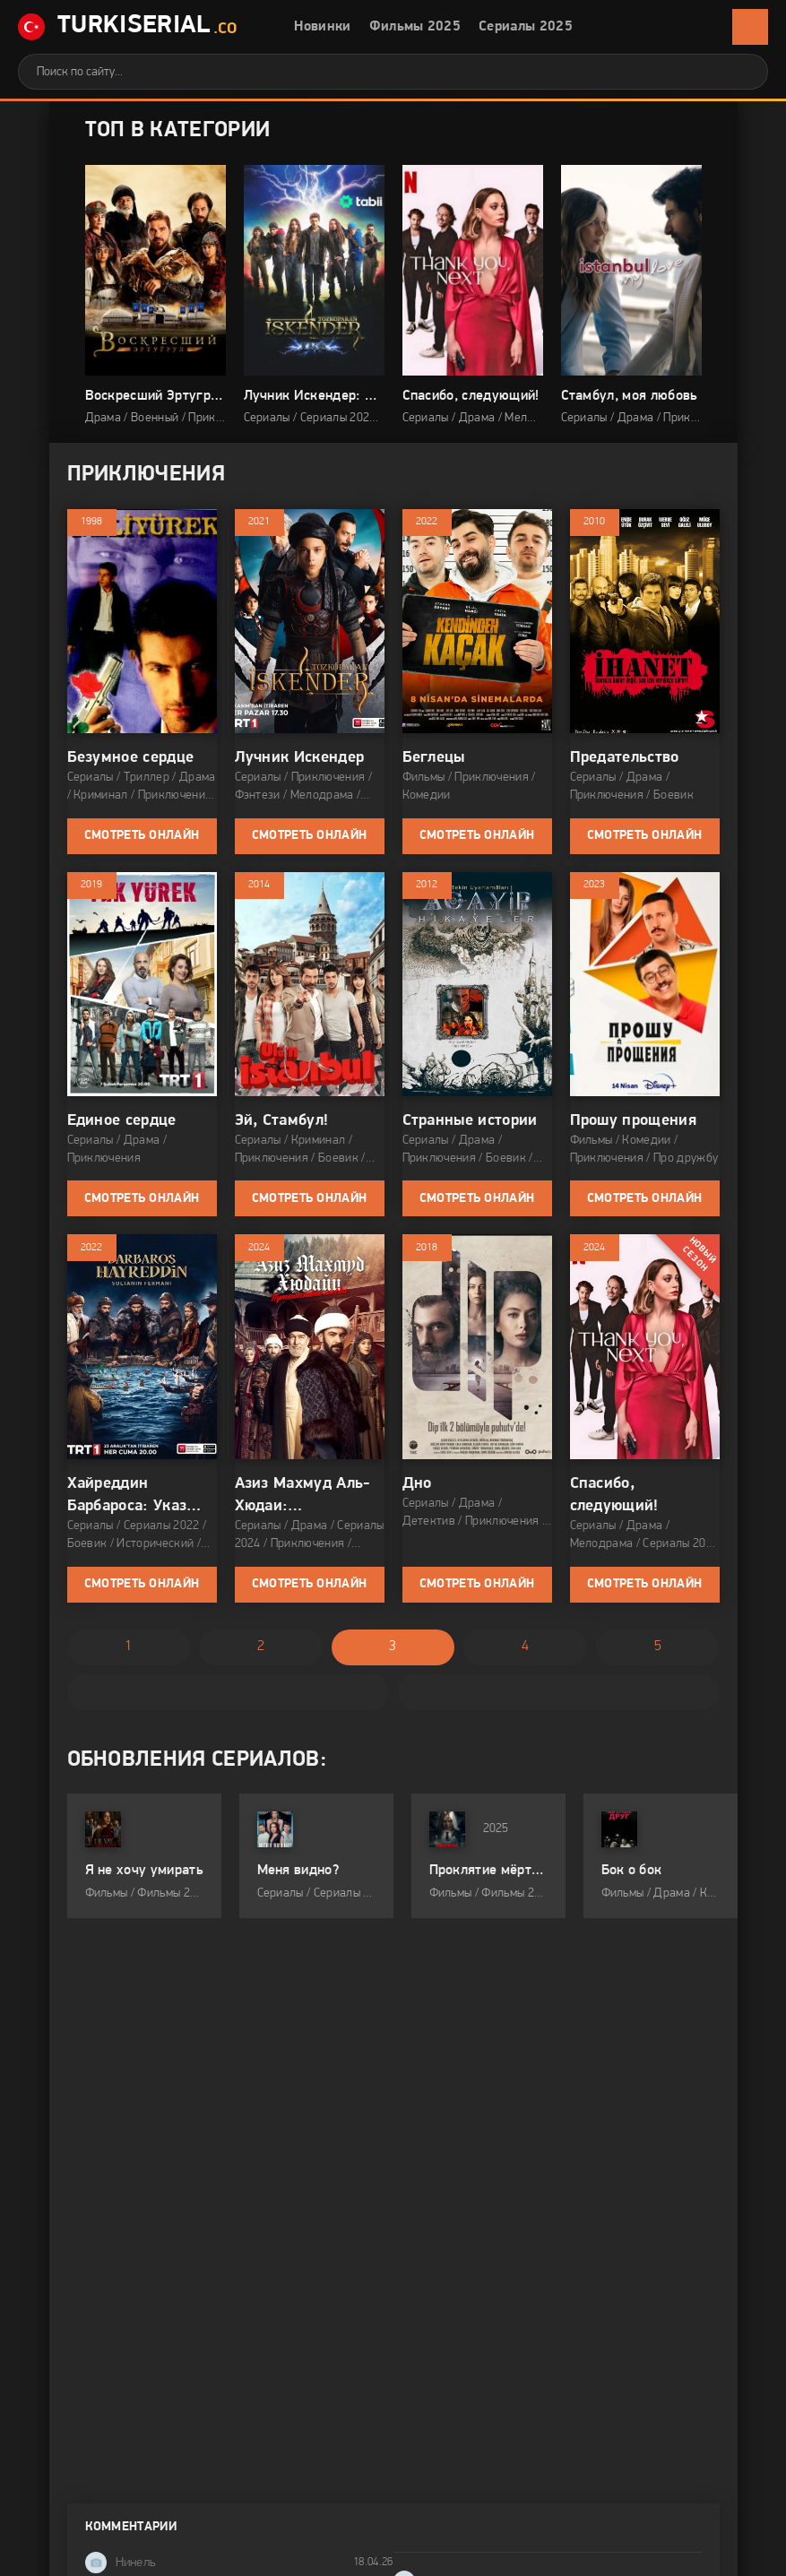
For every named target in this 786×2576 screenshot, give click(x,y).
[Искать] (741, 72)
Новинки (322, 27)
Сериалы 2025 (526, 27)
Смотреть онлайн (142, 836)
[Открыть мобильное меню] (750, 27)
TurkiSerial (128, 27)
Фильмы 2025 (415, 27)
